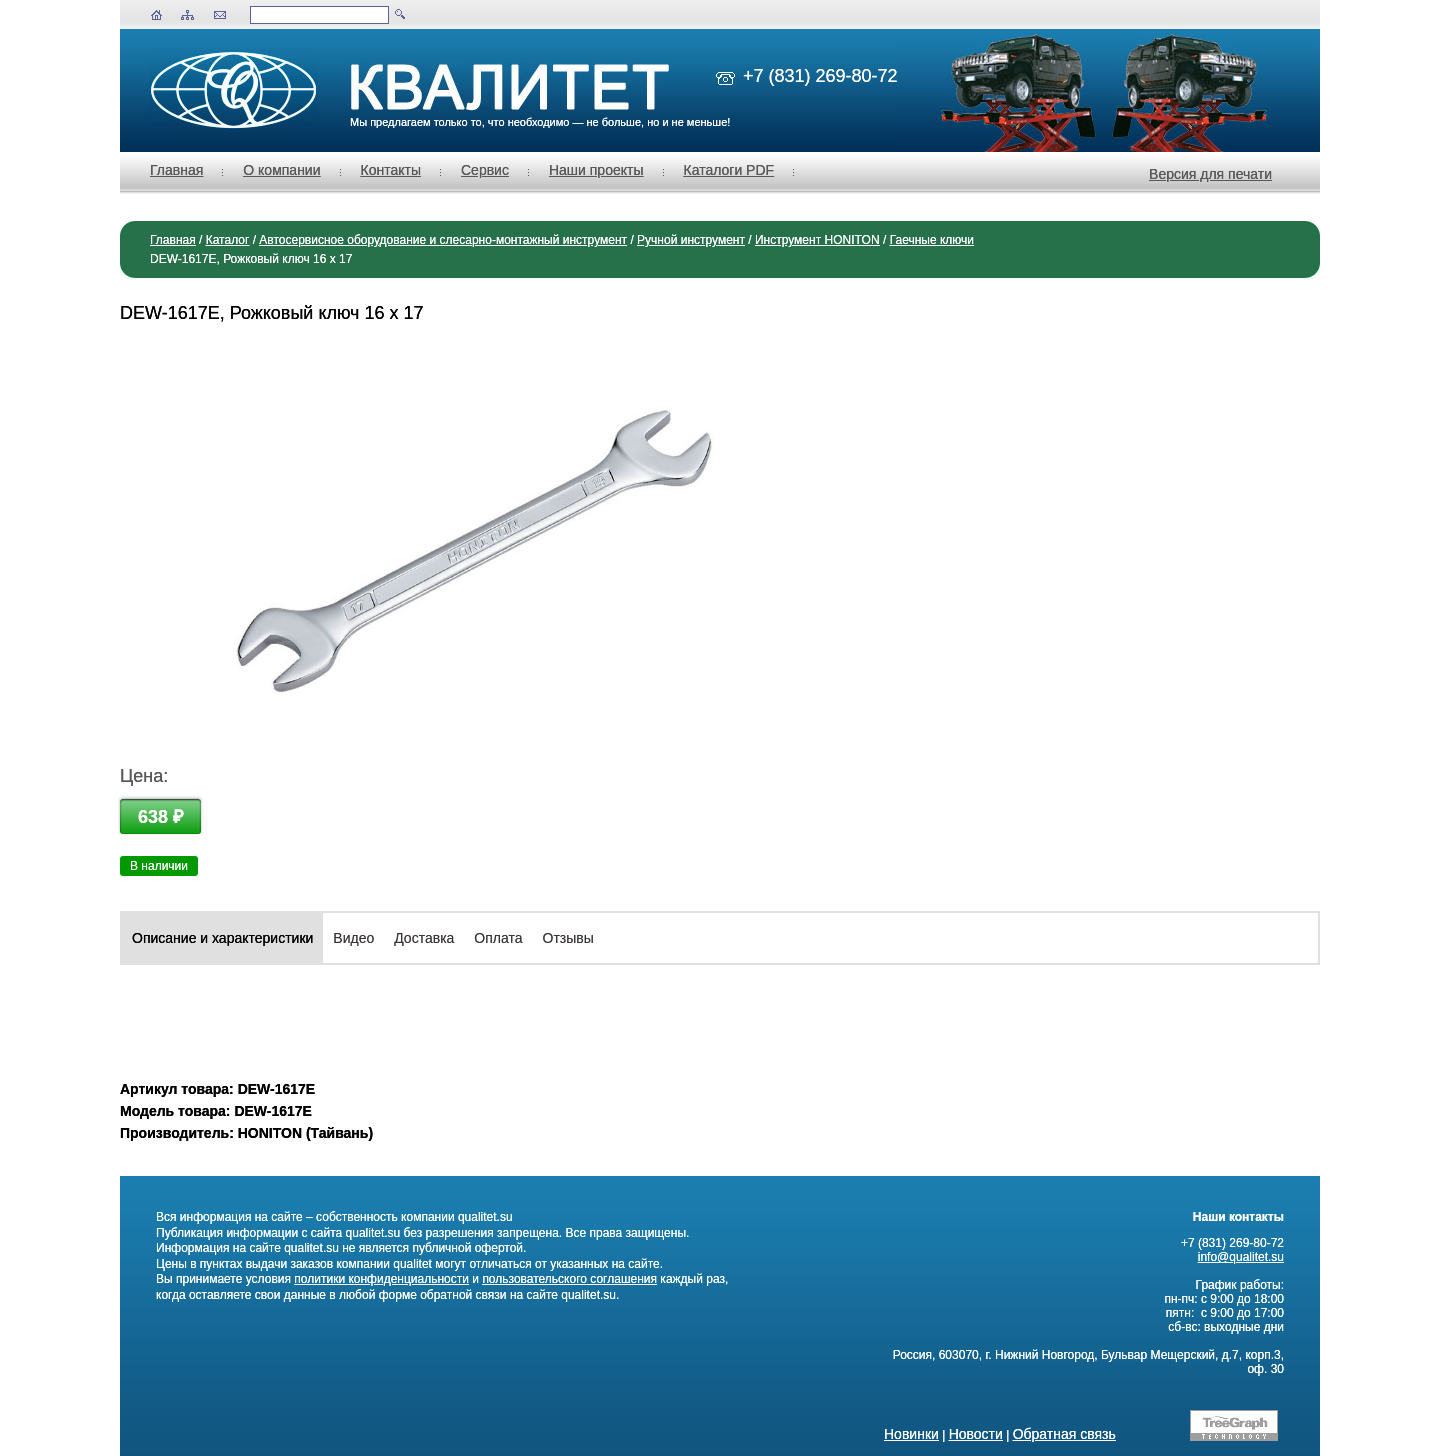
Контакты (391, 170)
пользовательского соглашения (569, 1279)
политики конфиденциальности (381, 1279)
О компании (281, 170)
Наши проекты (596, 170)
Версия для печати (1210, 174)
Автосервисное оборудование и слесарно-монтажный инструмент (443, 240)
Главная (176, 170)
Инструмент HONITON (817, 240)
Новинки (911, 1434)
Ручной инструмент (691, 240)
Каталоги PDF (729, 170)
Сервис (485, 170)
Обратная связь (1064, 1434)
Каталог (228, 240)
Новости (976, 1434)
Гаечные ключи (932, 240)
